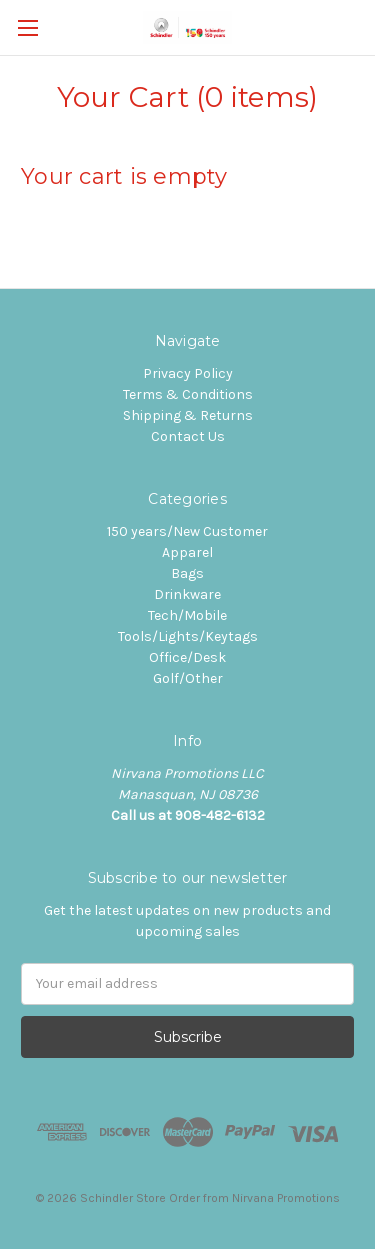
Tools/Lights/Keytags (188, 636)
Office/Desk (187, 657)
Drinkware (187, 594)
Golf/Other (188, 678)
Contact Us (188, 436)
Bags (187, 573)
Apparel (187, 552)
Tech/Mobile (187, 615)
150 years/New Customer (187, 531)
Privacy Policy (188, 373)
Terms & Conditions (188, 394)
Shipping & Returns (188, 415)
